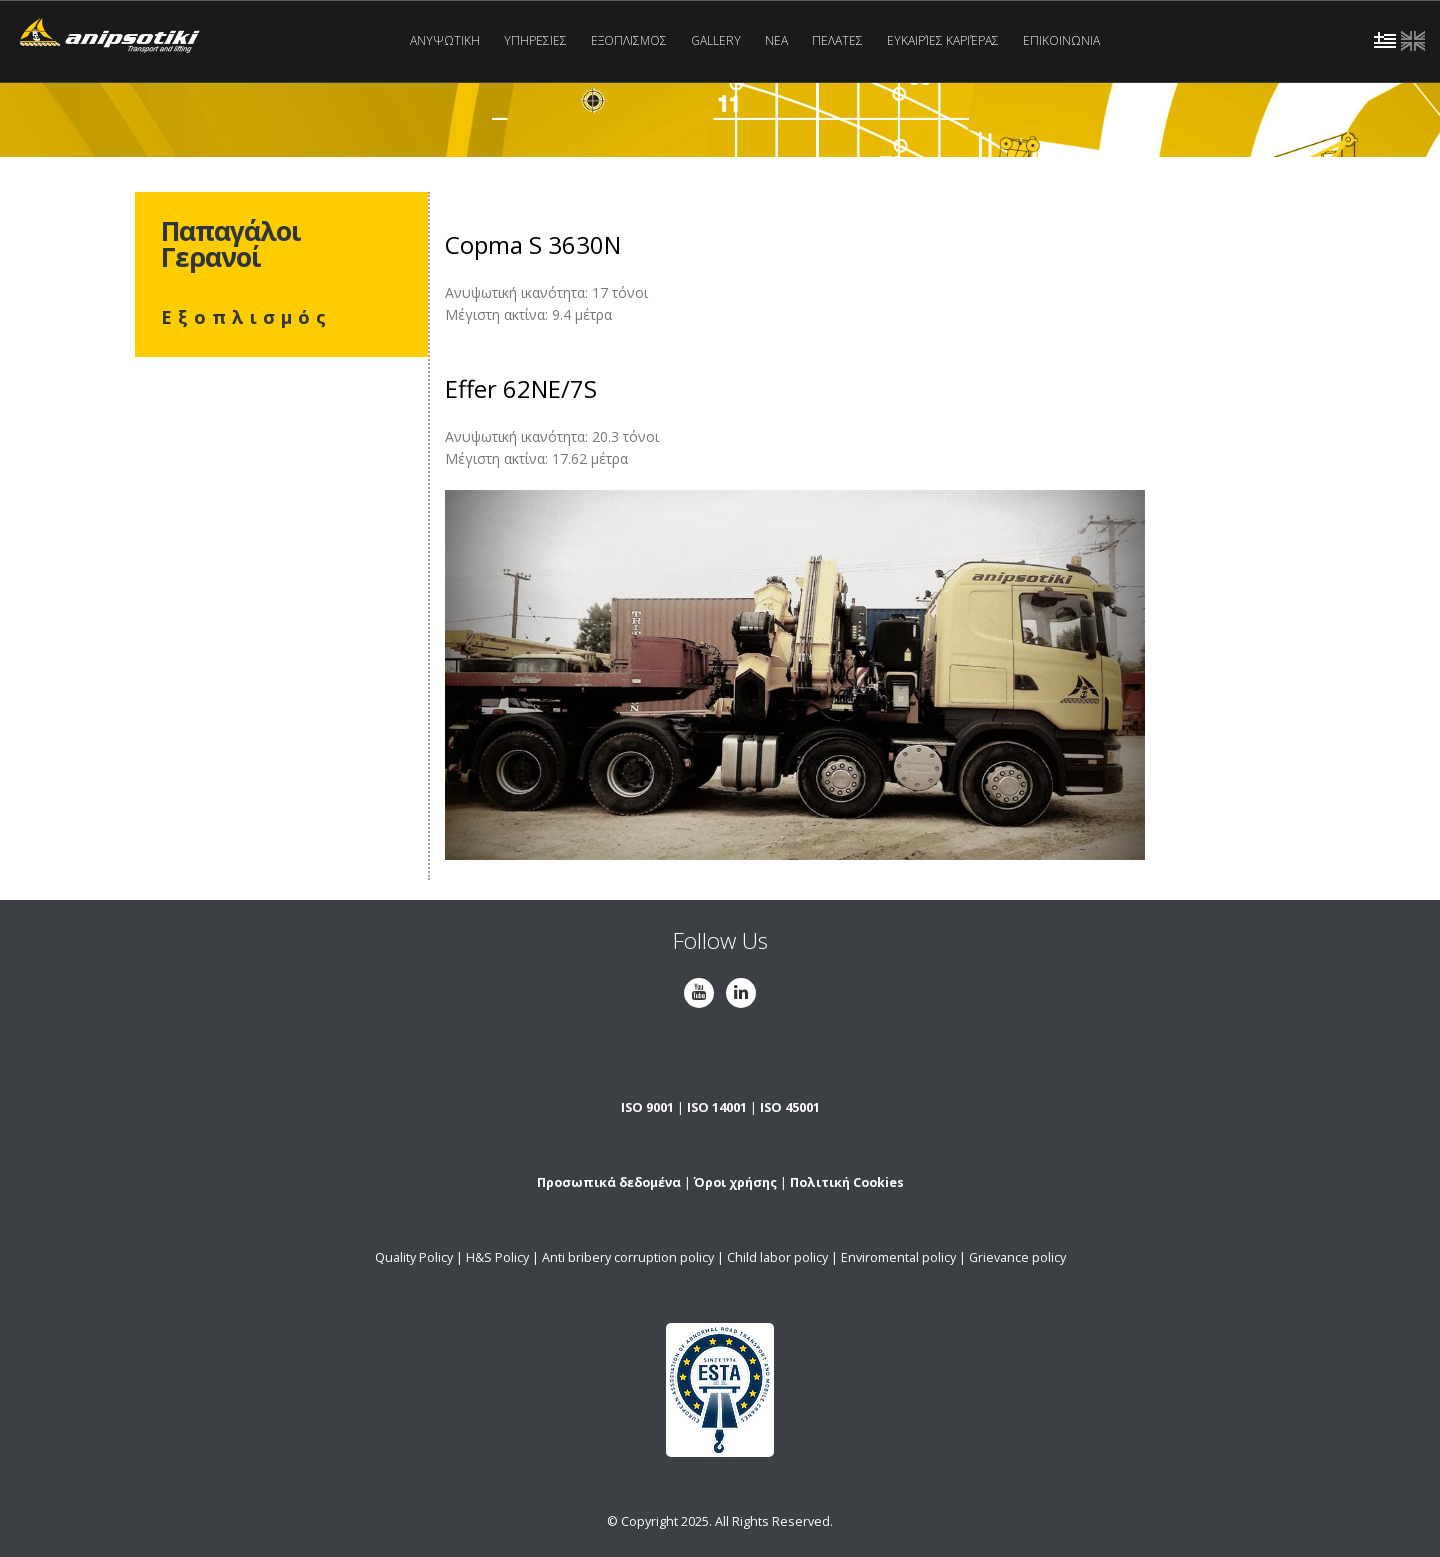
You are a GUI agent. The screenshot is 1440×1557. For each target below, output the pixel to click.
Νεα (776, 40)
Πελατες (837, 40)
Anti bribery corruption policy (628, 1257)
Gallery (716, 40)
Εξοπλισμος (629, 40)
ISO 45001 (790, 1107)
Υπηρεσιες (535, 40)
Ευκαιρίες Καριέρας (943, 40)
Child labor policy (777, 1257)
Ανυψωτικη (445, 40)
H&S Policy (497, 1257)
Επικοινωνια (1061, 40)
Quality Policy (414, 1257)
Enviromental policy (898, 1257)
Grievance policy (1017, 1257)
